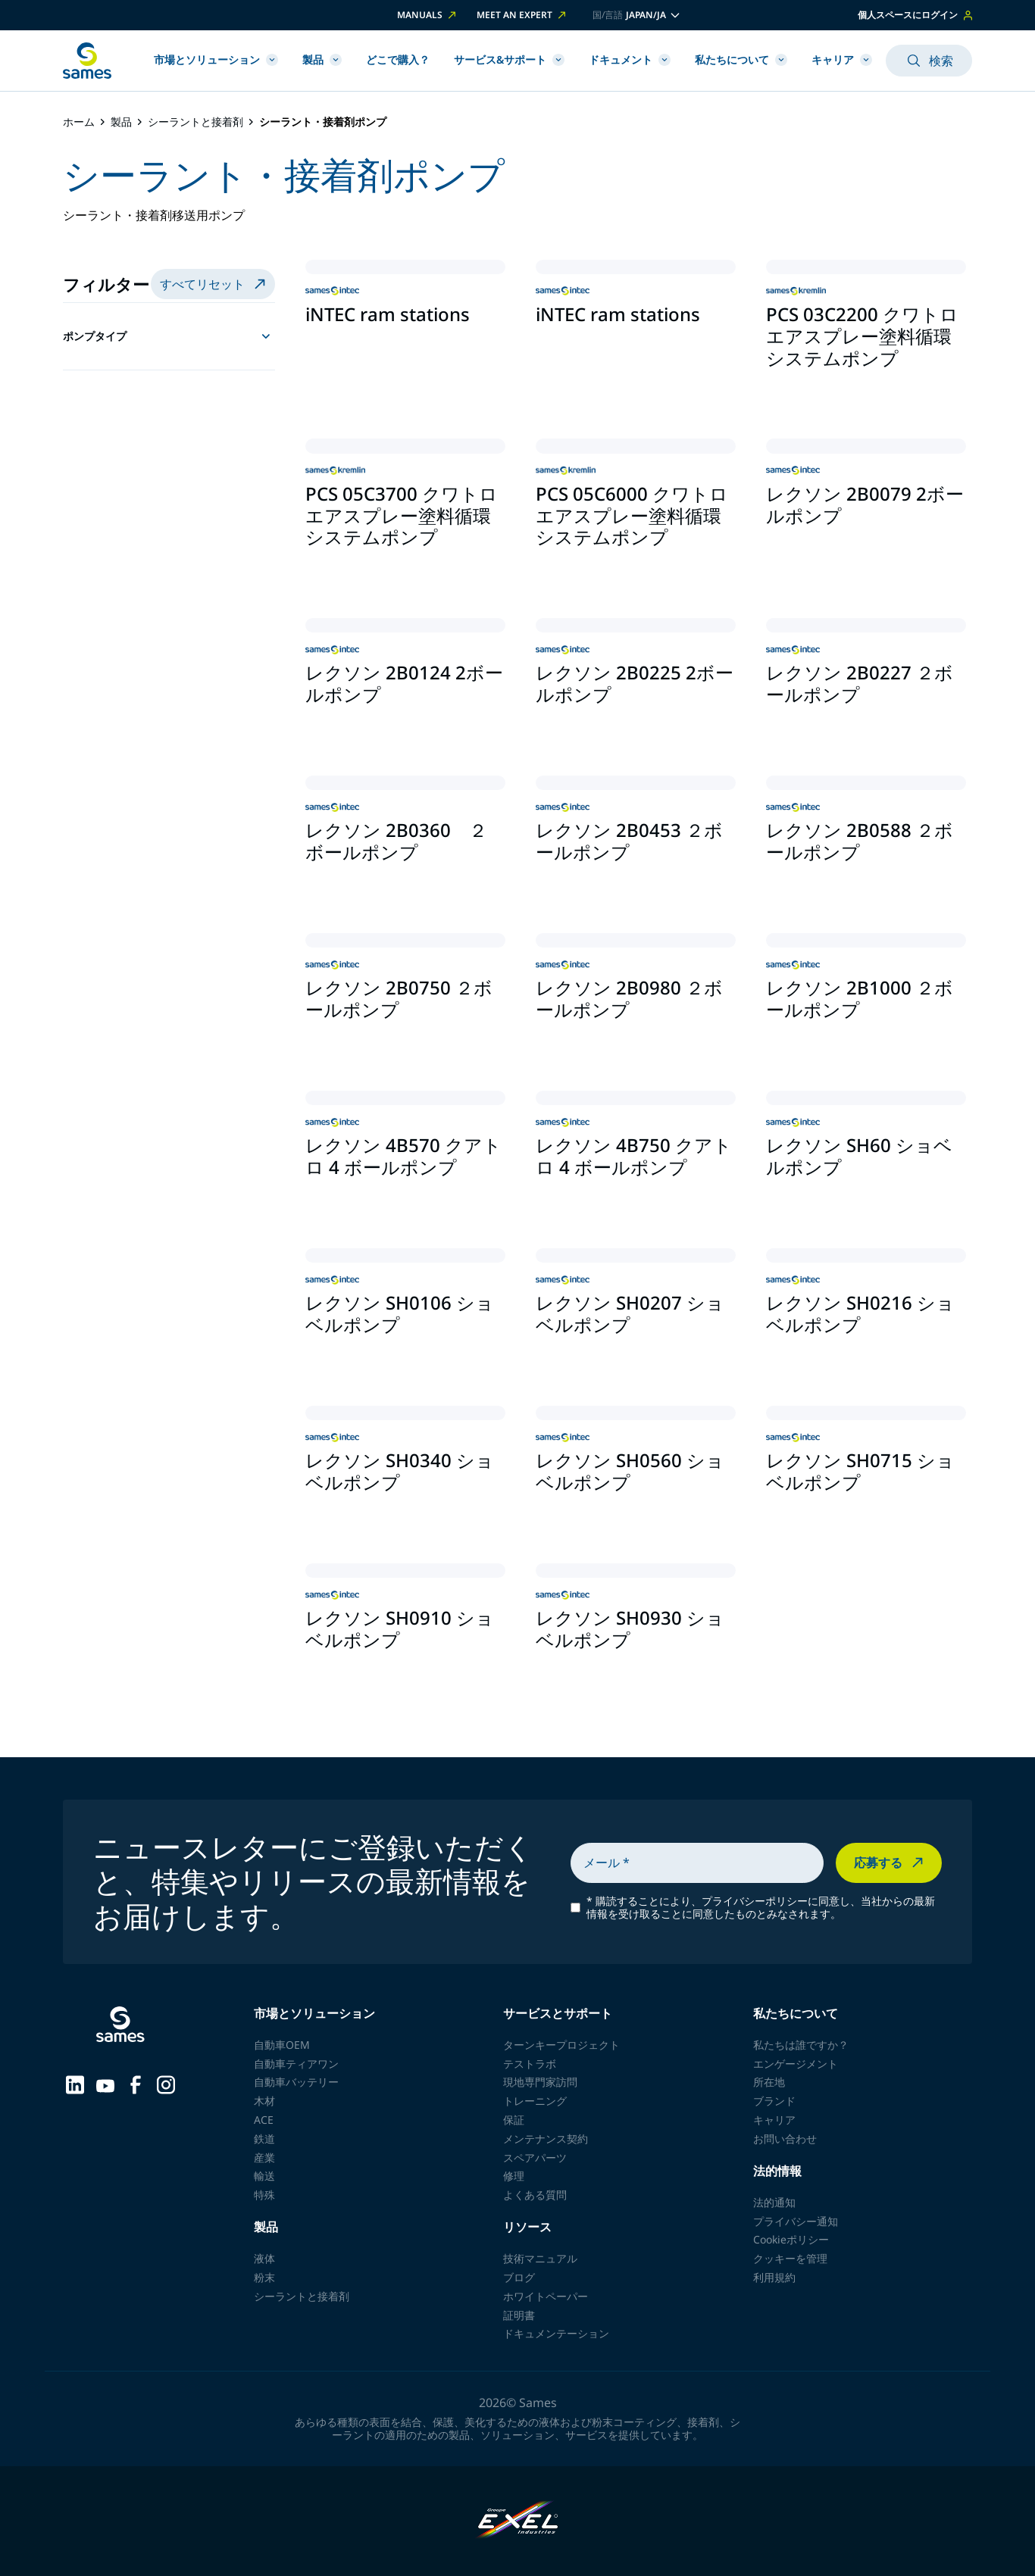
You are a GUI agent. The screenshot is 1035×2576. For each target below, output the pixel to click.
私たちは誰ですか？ (801, 2044)
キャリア (841, 59)
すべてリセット (214, 284)
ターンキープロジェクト (561, 2044)
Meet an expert (522, 15)
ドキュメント (630, 59)
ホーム (79, 122)
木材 (264, 2101)
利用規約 (774, 2277)
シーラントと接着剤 (195, 122)
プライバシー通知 (795, 2221)
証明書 (519, 2315)
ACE (264, 2119)
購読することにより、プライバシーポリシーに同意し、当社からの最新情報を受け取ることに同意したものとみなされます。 (760, 1908)
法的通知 (774, 2202)
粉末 (264, 2277)
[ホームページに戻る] (87, 60)
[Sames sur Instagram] (166, 2083)
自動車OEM (282, 2044)
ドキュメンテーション (556, 2333)
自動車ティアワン (296, 2063)
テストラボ (529, 2063)
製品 (322, 59)
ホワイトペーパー (545, 2296)
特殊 (264, 2194)
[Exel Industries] (518, 2521)
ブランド (774, 2101)
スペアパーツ (535, 2157)
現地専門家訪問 (540, 2082)
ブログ (519, 2277)
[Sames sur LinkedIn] (75, 2083)
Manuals (427, 15)
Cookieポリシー (791, 2239)
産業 (264, 2157)
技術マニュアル (540, 2258)
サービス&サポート (509, 59)
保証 (513, 2119)
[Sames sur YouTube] (105, 2083)
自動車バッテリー (296, 2082)
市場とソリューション (216, 59)
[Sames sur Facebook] (136, 2083)
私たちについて (741, 59)
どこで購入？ (398, 59)
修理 (513, 2176)
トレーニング (535, 2101)
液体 (264, 2258)
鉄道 (264, 2138)
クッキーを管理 (790, 2258)
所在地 (769, 2082)
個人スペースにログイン (915, 14)
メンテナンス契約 (545, 2138)
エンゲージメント (795, 2063)
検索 (929, 61)
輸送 (264, 2176)
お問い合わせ (785, 2138)
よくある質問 (535, 2194)
